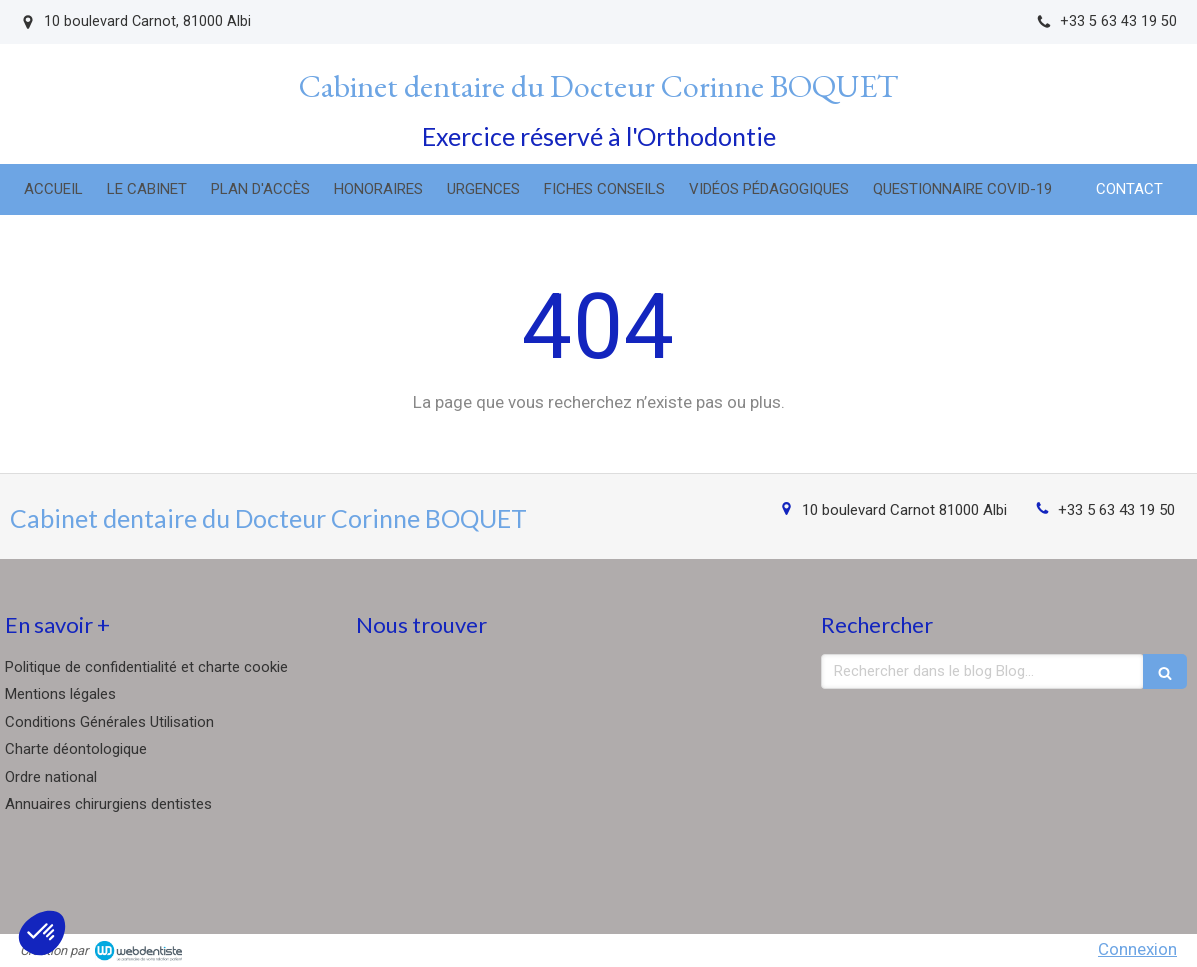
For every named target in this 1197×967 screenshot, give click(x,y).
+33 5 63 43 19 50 (1116, 510)
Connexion (1137, 949)
